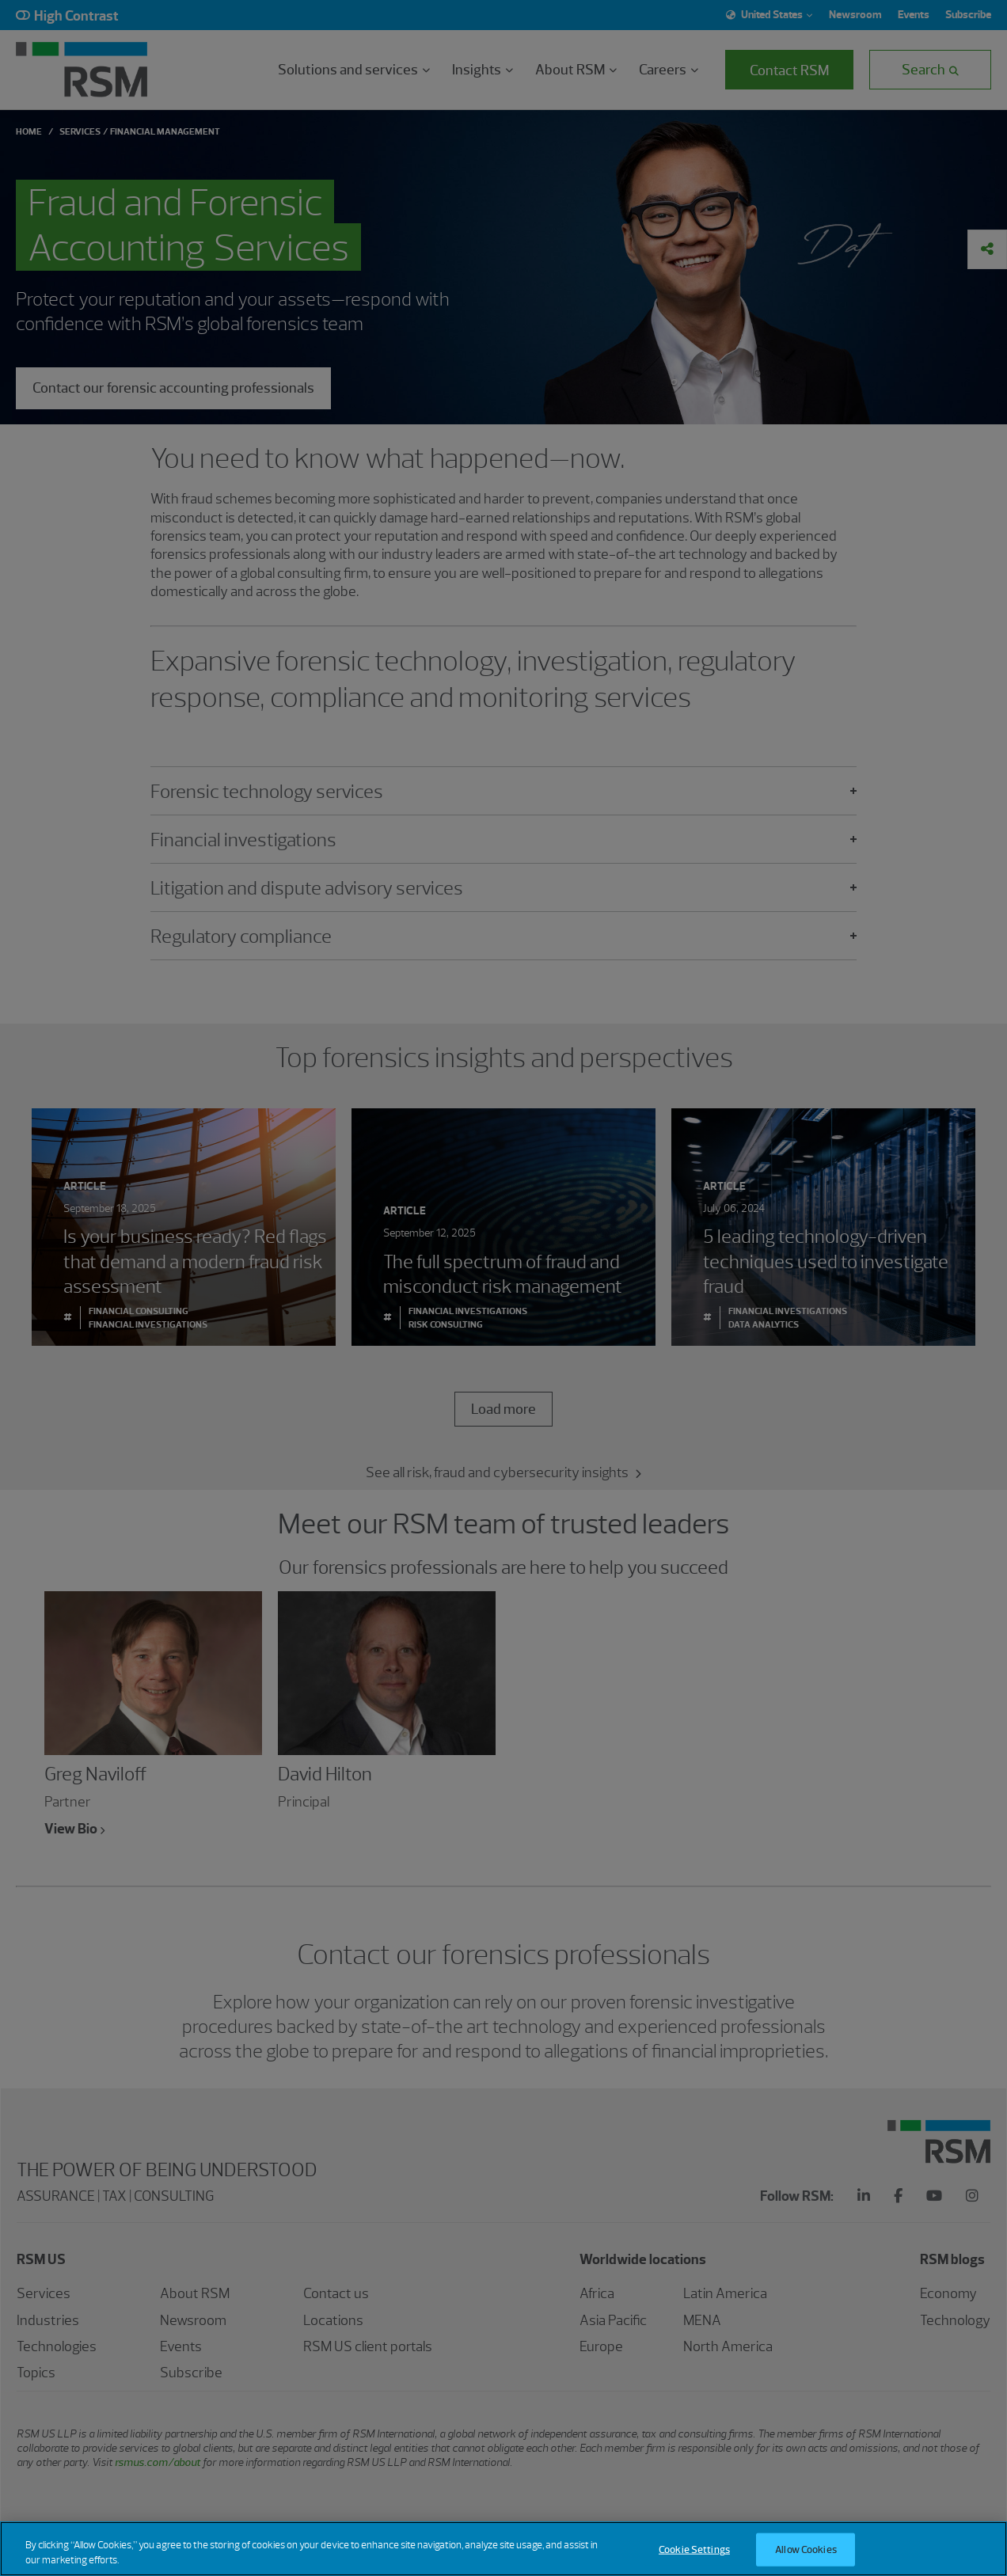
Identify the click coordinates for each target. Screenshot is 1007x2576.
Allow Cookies (806, 2558)
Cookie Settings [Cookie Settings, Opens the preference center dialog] (694, 2558)
